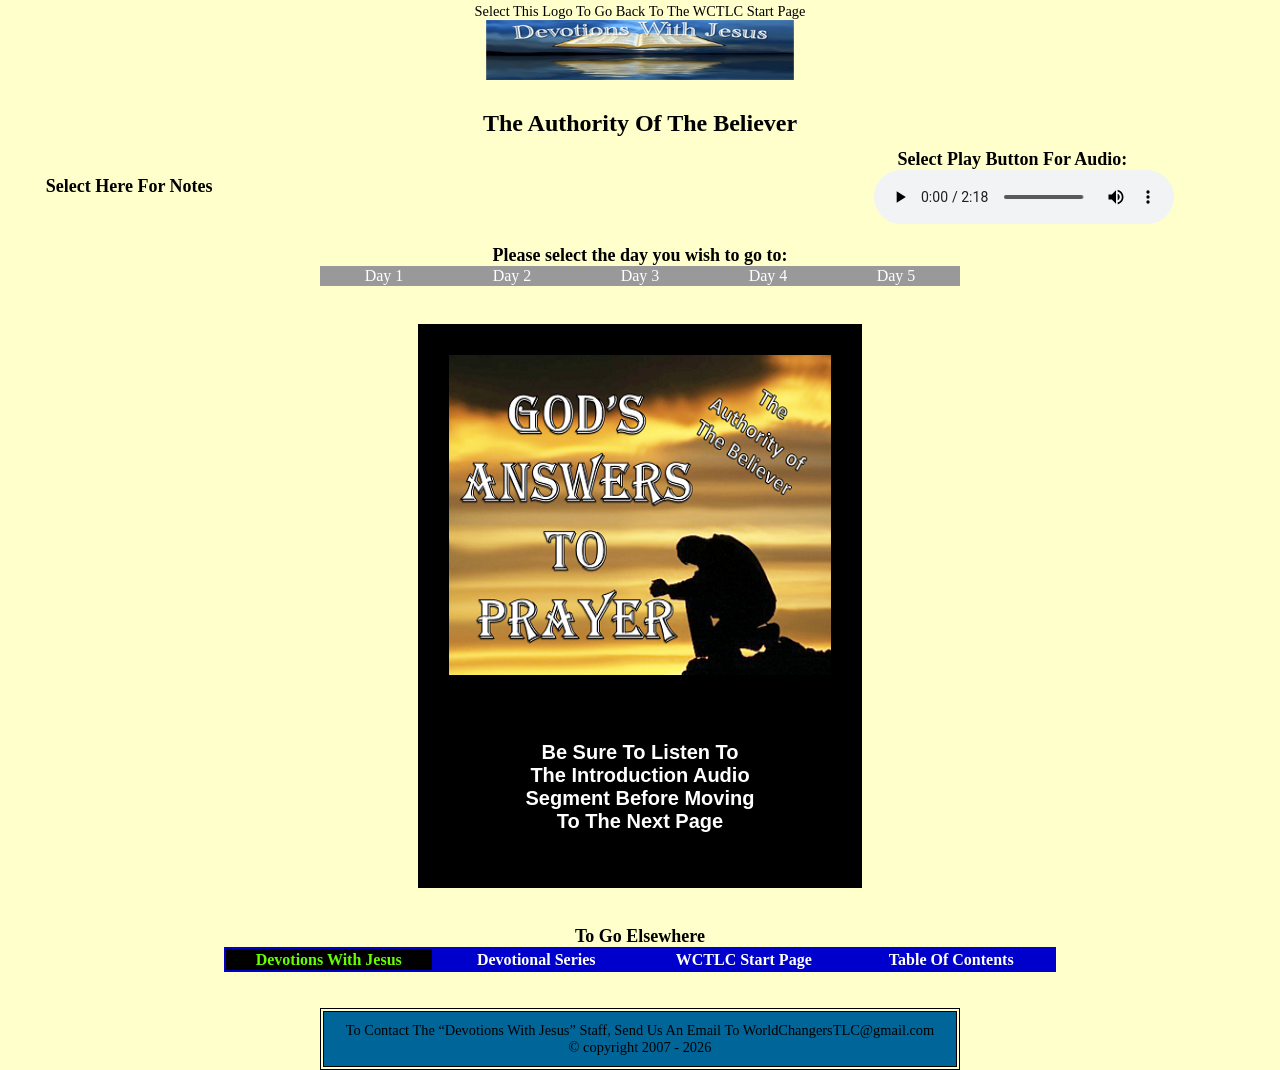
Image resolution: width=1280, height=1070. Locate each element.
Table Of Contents (951, 959)
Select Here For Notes (129, 186)
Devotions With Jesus (329, 959)
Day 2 (512, 275)
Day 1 (384, 275)
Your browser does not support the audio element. (1024, 197)
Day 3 (640, 275)
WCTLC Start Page (744, 959)
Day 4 (768, 275)
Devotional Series (536, 959)
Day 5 (896, 275)
